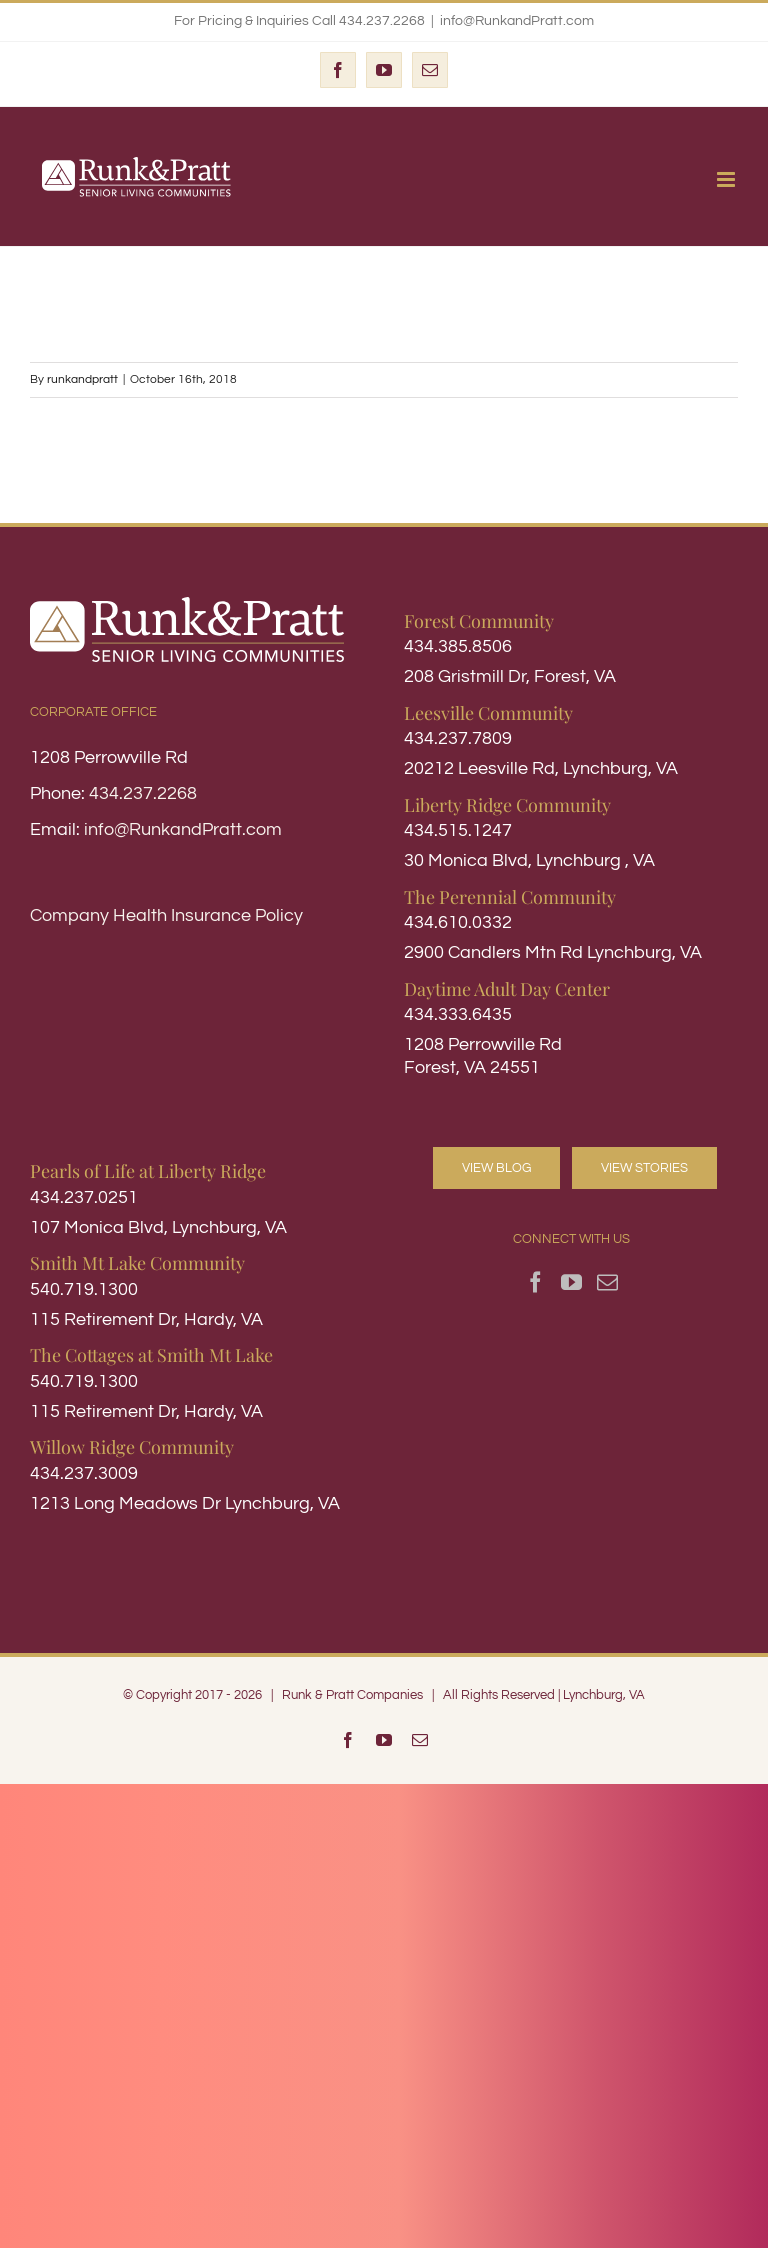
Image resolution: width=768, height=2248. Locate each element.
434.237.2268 (143, 793)
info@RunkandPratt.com (517, 21)
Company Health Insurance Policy (166, 915)
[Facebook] (535, 1282)
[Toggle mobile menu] (727, 179)
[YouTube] (571, 1282)
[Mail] (607, 1282)
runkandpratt (82, 379)
